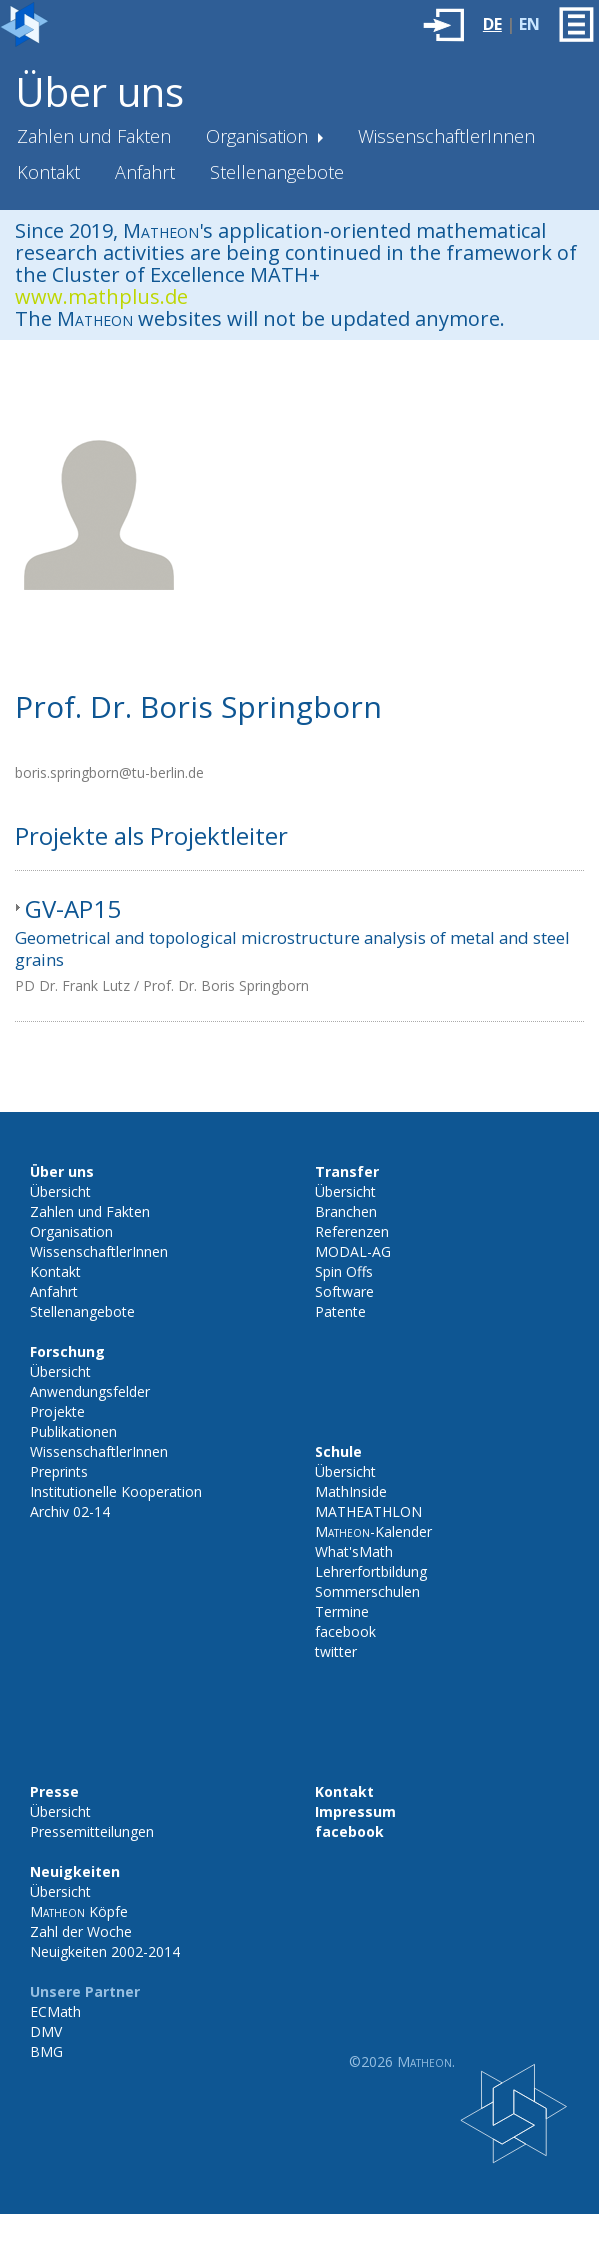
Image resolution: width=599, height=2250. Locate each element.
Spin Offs (344, 1271)
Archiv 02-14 (70, 1511)
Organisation (259, 136)
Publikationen (73, 1431)
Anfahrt (145, 172)
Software (344, 1291)
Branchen (346, 1211)
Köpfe (79, 1911)
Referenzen (352, 1231)
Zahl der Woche (81, 1931)
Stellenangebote (277, 172)
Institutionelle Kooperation (116, 1491)
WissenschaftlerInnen (446, 136)
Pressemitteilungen (92, 1831)
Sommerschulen (367, 1591)
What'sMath (354, 1551)
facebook (345, 1631)
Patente (340, 1311)
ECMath (55, 2011)
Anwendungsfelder (90, 1391)
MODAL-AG (353, 1251)
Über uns (99, 91)
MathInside (351, 1491)
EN (529, 24)
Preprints (59, 1471)
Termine (342, 1611)
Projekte (57, 1411)
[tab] (299, 946)
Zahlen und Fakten (94, 136)
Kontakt (48, 172)
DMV (46, 2031)
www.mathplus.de (101, 296)
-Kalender (373, 1531)
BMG (46, 2051)
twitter (336, 1651)
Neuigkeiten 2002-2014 (105, 1951)
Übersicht (60, 1191)
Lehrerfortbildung (371, 1571)
